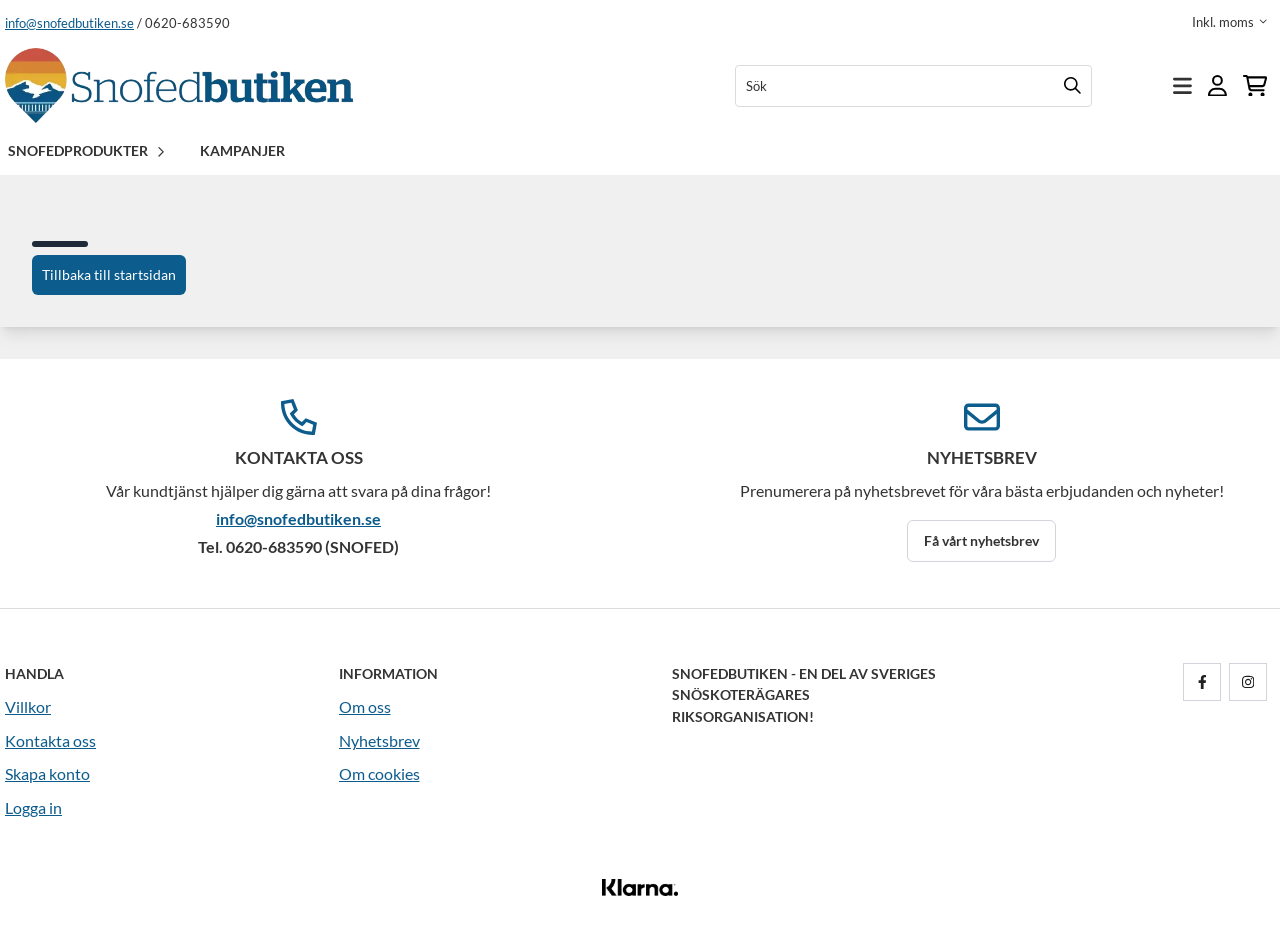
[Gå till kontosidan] (1217, 86)
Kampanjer (242, 150)
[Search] (1072, 86)
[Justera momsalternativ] (1229, 22)
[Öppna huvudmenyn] (1182, 86)
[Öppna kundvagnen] (1255, 86)
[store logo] (179, 85)
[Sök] (913, 86)
